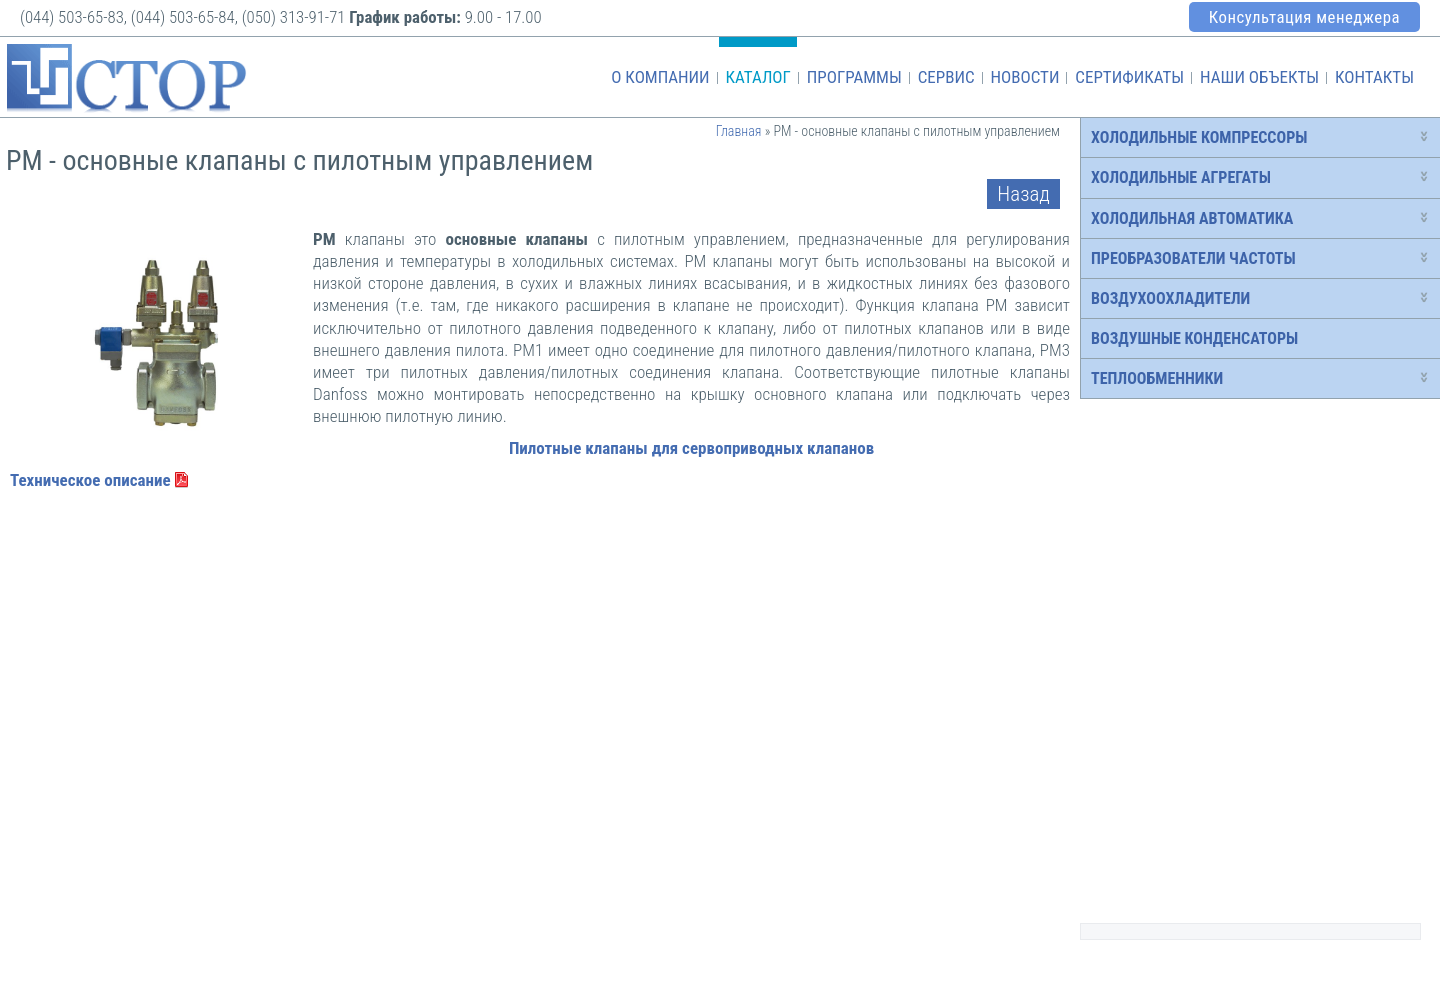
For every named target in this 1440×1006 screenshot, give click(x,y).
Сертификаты (1129, 77)
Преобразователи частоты (1193, 258)
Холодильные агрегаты (1181, 177)
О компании (660, 77)
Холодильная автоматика (1192, 218)
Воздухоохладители (1170, 298)
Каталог (757, 77)
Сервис (946, 77)
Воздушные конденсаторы (1194, 338)
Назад (1023, 194)
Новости (1024, 77)
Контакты (1374, 77)
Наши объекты (1259, 77)
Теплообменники (1157, 378)
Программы (854, 77)
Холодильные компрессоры (1199, 137)
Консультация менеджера (1304, 17)
